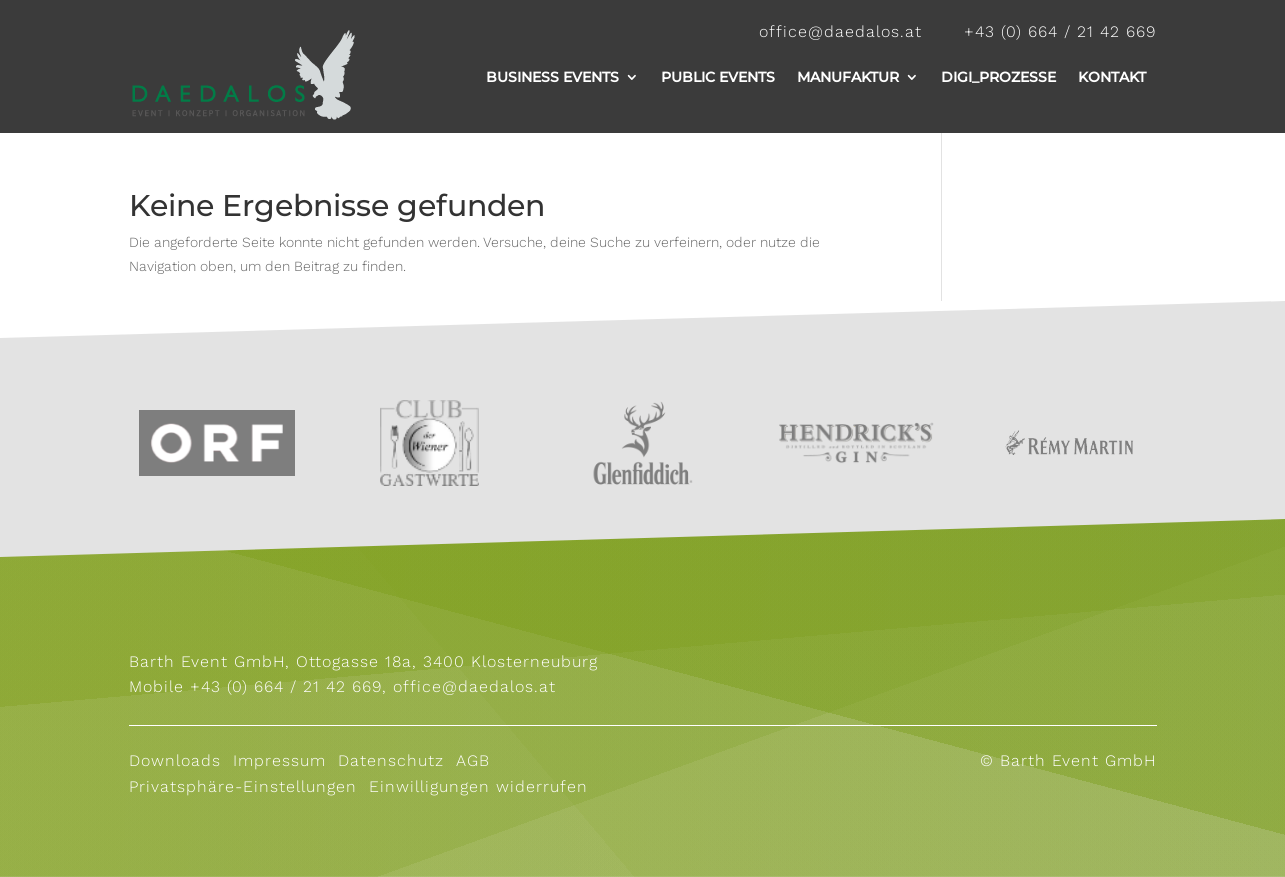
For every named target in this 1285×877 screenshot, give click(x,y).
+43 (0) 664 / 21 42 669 (286, 686)
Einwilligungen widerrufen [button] (478, 786)
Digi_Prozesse (998, 77)
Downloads (175, 760)
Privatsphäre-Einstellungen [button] (243, 786)
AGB (476, 760)
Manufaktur (848, 77)
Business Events (552, 77)
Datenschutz (391, 760)
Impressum (276, 760)
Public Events (718, 77)
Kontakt (1112, 77)
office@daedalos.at (474, 686)
